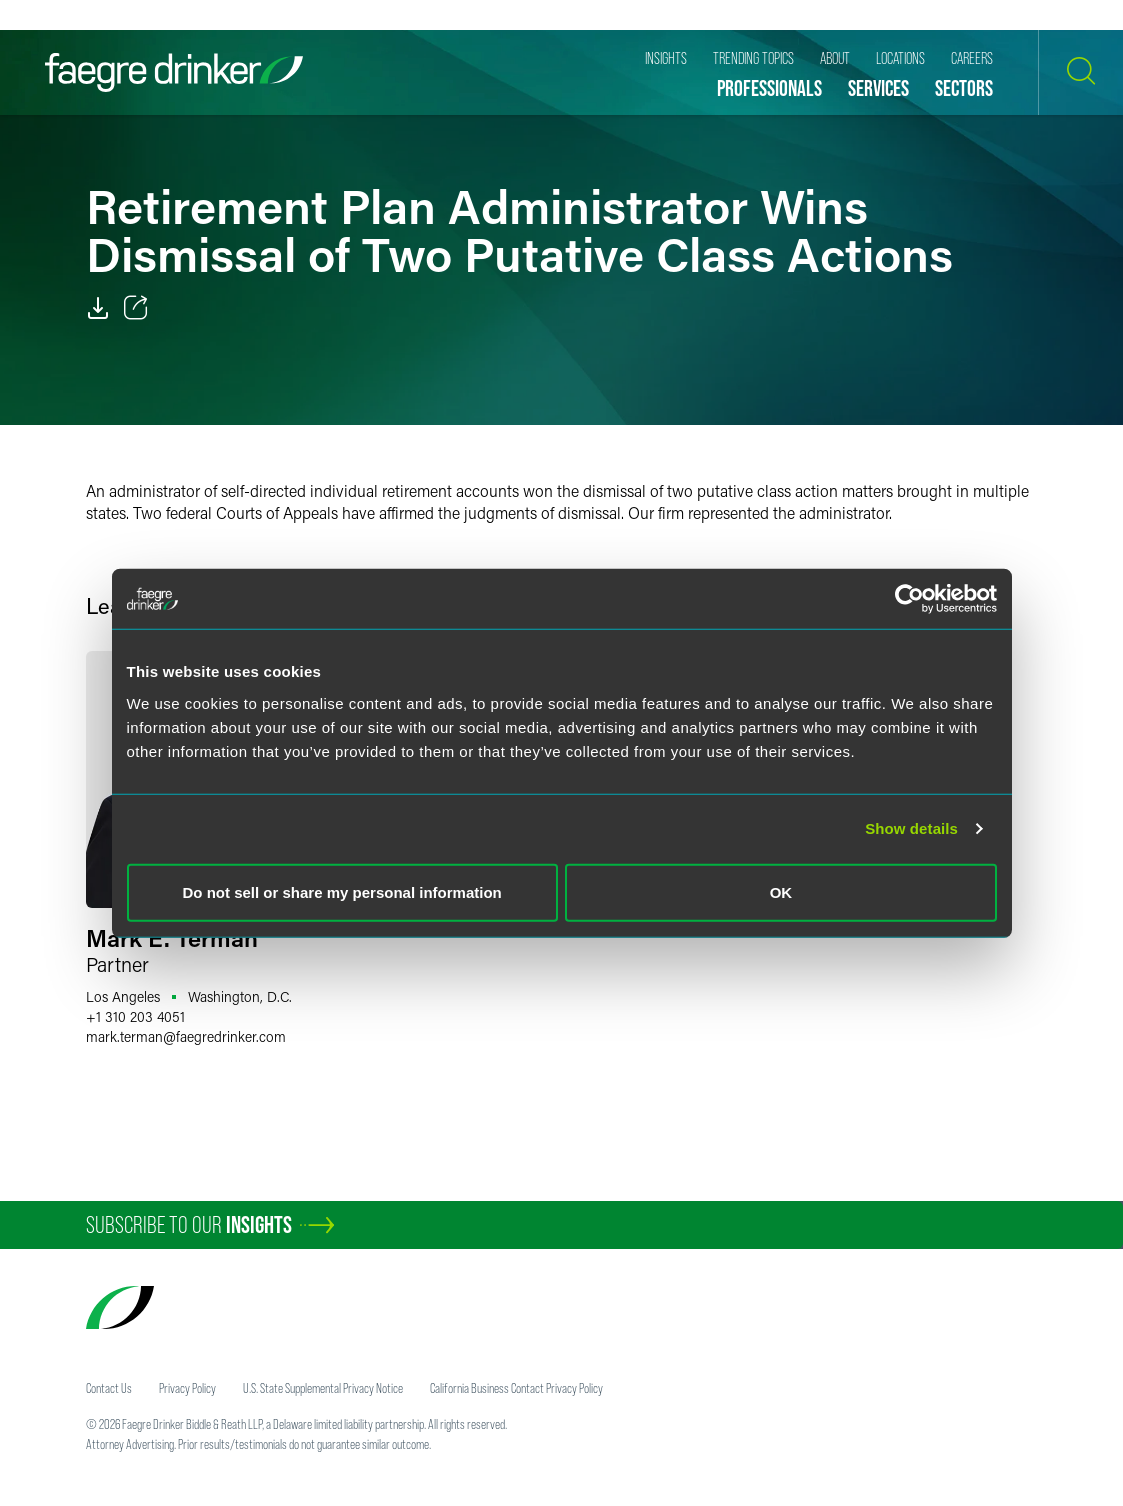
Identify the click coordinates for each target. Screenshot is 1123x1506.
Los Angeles (123, 996)
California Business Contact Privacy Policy (516, 1388)
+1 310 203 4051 (135, 1016)
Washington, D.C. (240, 996)
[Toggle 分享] (136, 308)
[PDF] (98, 308)
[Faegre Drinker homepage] (174, 72)
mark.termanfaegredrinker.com (186, 1036)
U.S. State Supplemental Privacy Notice (323, 1388)
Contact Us (109, 1388)
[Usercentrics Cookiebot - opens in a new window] (909, 599)
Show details (911, 828)
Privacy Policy (187, 1388)
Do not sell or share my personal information (342, 891)
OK (781, 891)
